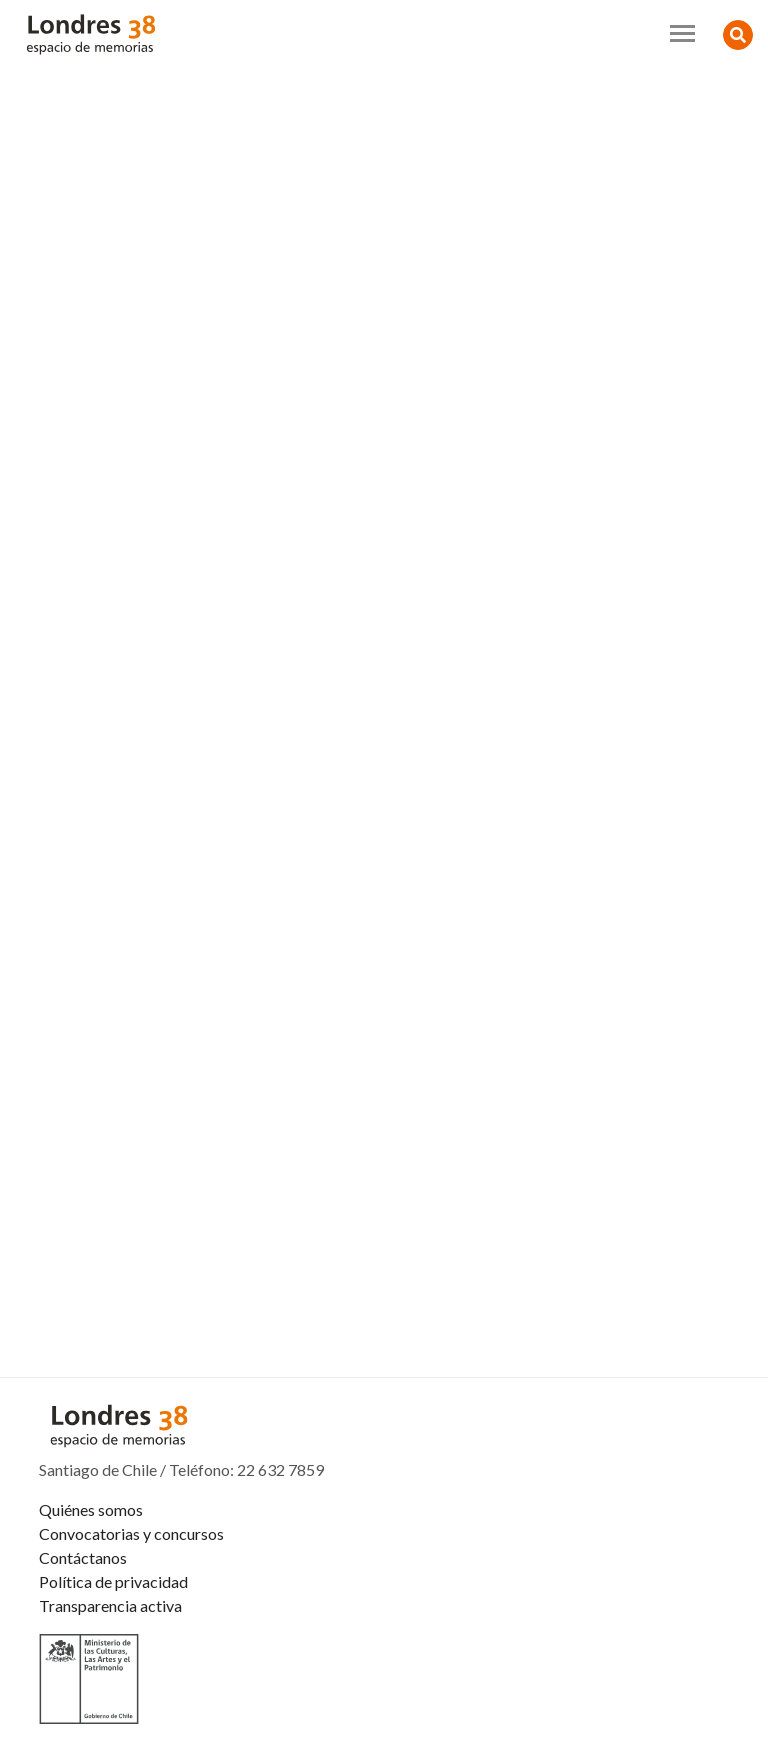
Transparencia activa (110, 1605)
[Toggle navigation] (682, 33)
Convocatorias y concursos (131, 1533)
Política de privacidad (113, 1581)
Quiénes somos (91, 1509)
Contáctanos (83, 1557)
